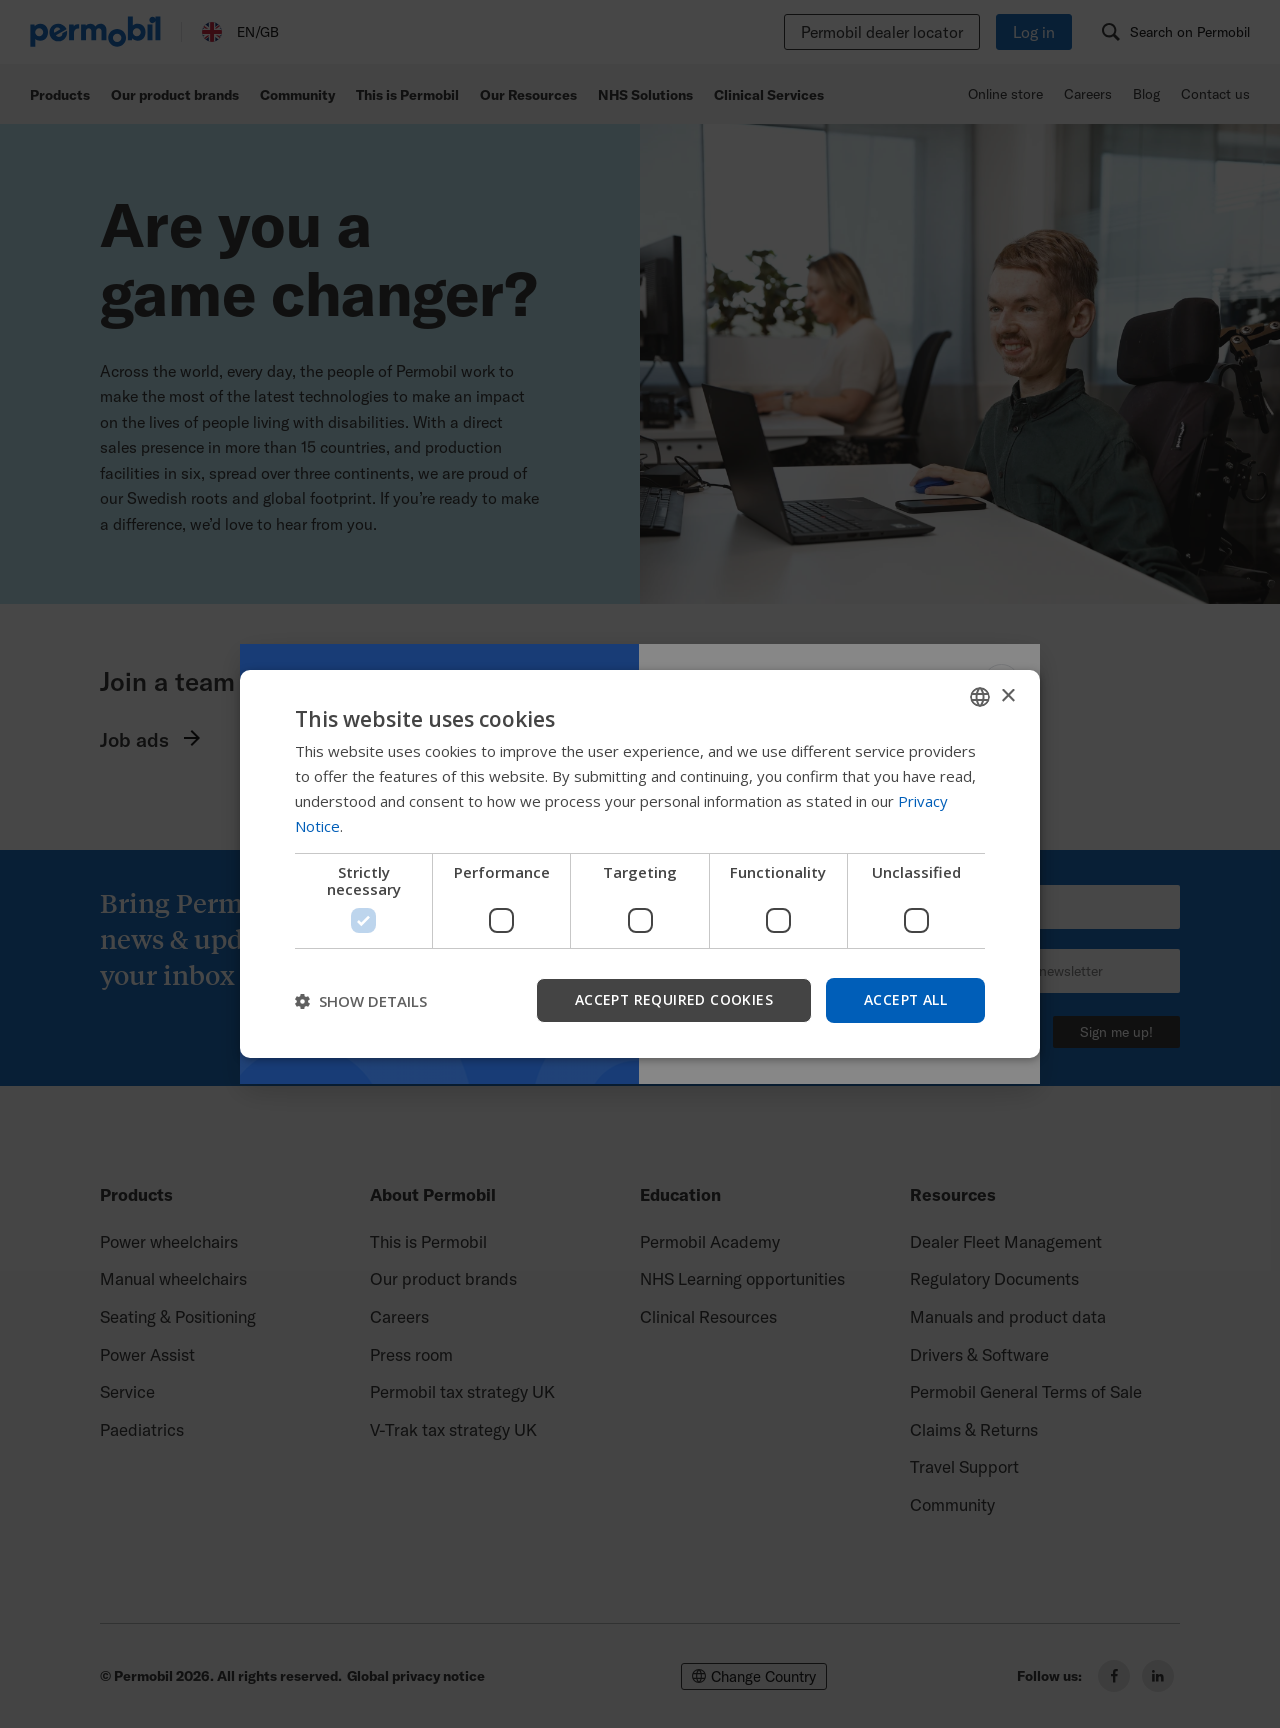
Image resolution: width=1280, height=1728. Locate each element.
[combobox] (980, 697)
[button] (361, 1001)
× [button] (1007, 695)
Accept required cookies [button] (672, 999)
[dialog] (640, 864)
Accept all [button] (905, 999)
